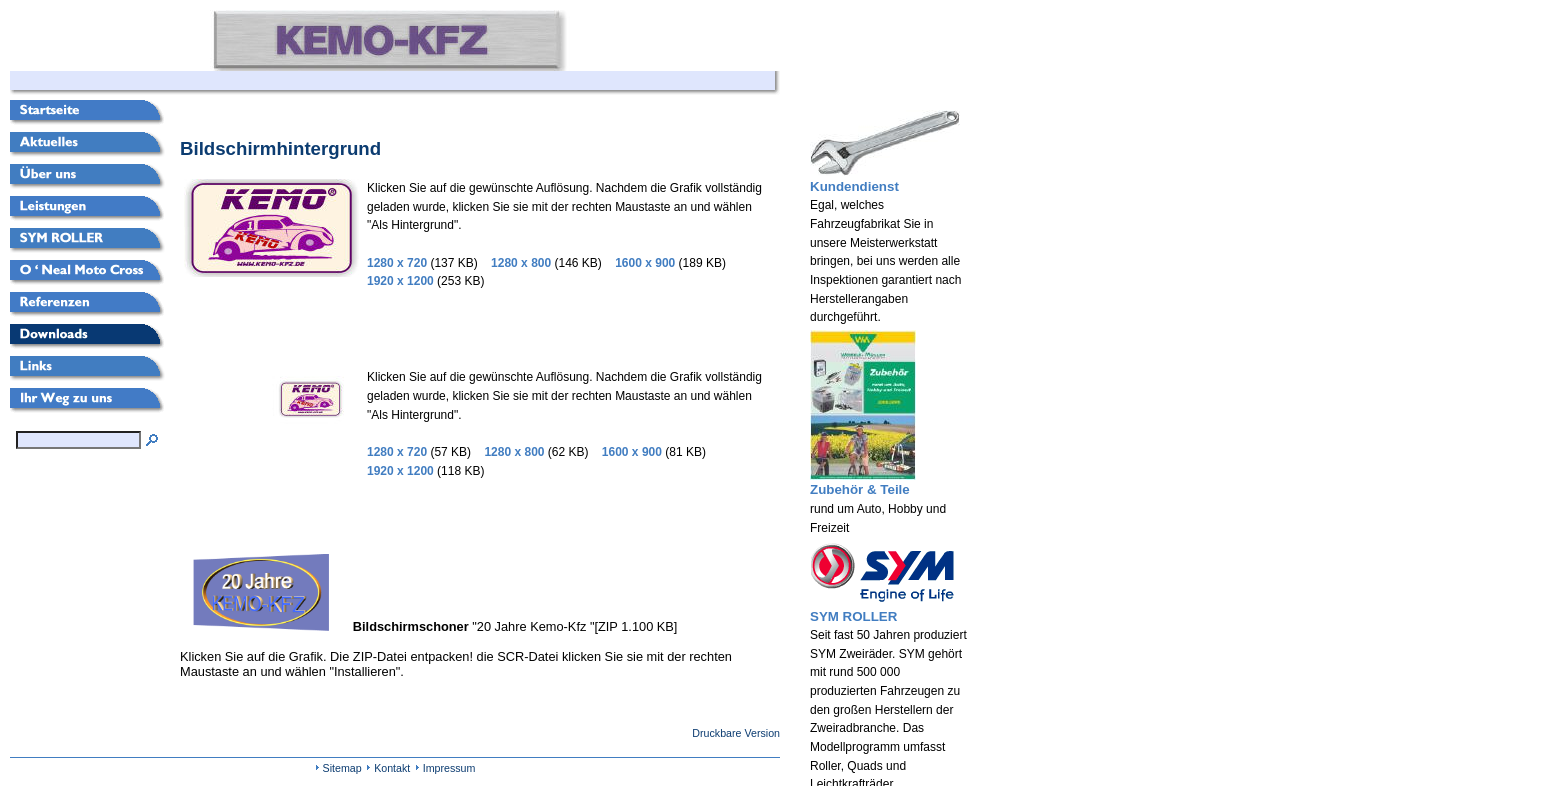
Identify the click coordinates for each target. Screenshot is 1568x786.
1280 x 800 (521, 263)
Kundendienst (854, 186)
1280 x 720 (397, 263)
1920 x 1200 (400, 281)
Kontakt (392, 768)
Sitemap (342, 768)
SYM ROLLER (853, 616)
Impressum (449, 768)
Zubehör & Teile (860, 489)
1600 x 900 (645, 263)
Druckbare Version (736, 733)
